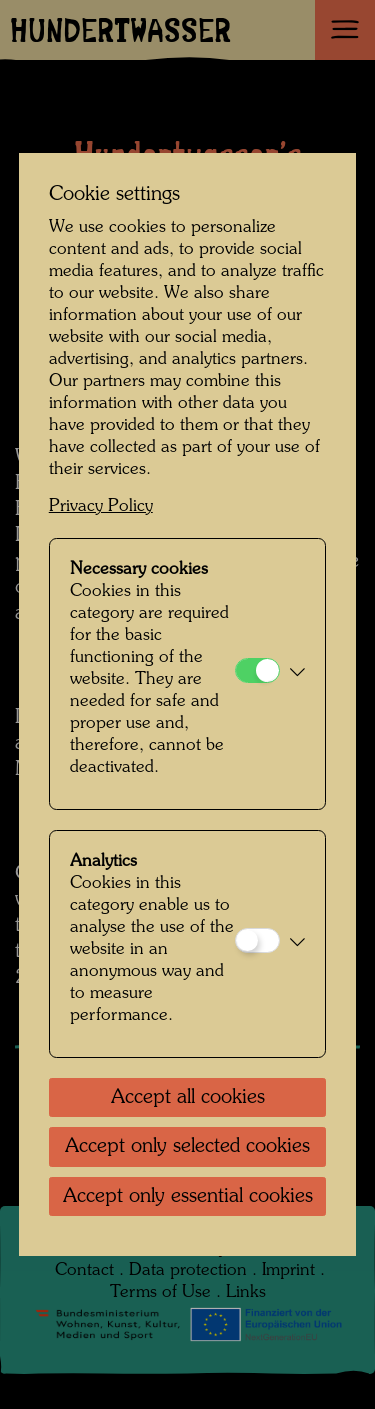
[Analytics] (257, 940)
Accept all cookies (188, 1098)
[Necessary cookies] (257, 670)
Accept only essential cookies (188, 1197)
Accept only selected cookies (187, 1147)
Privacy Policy (101, 506)
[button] (297, 674)
